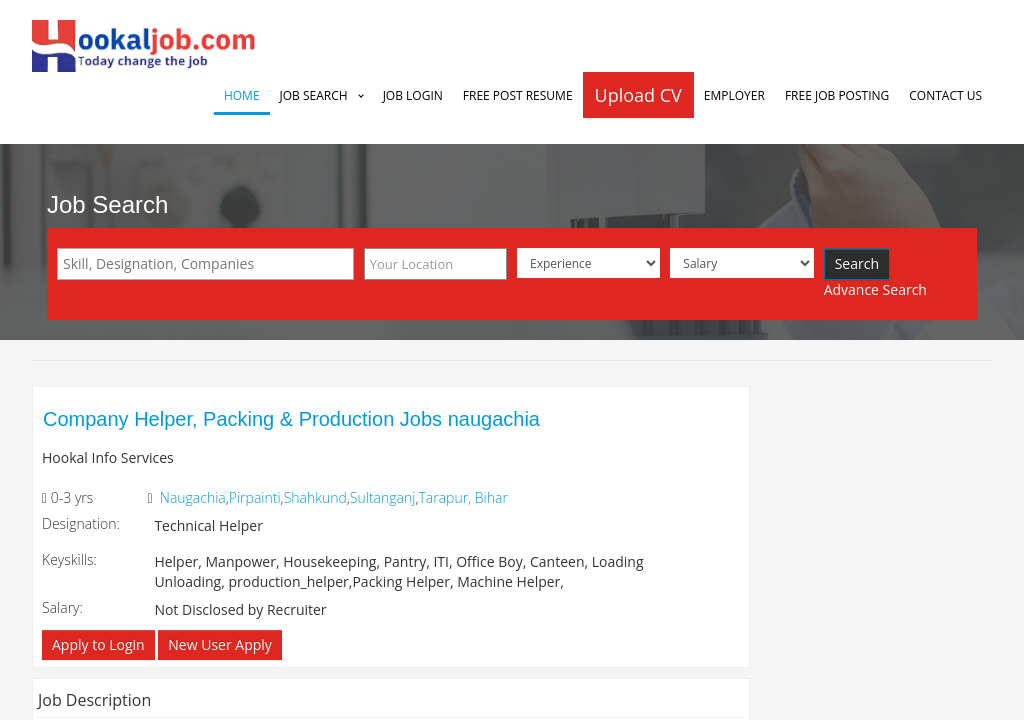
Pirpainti (255, 497)
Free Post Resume (518, 95)
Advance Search (875, 289)
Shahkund (315, 497)
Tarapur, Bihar (462, 497)
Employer (734, 95)
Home (242, 95)
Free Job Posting (837, 95)
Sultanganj (383, 497)
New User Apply (220, 644)
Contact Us (945, 95)
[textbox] (210, 264)
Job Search (314, 95)
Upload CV (638, 95)
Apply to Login (98, 644)
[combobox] (205, 264)
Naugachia (193, 497)
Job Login (413, 95)
